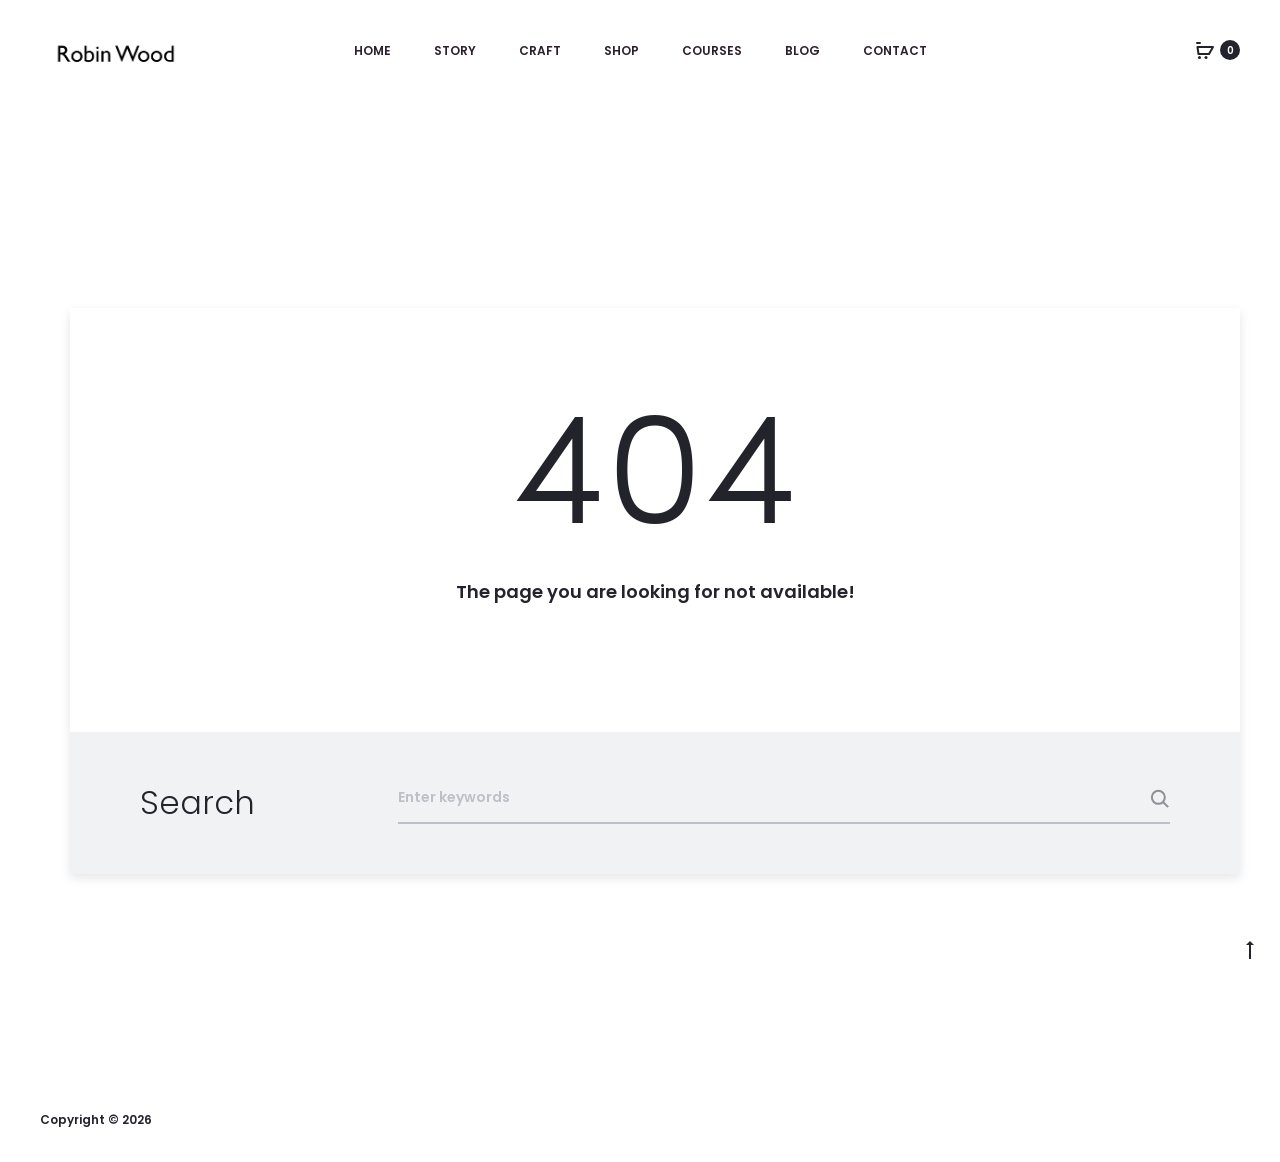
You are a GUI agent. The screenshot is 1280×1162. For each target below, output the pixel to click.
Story (455, 50)
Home (372, 50)
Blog (802, 50)
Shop (621, 50)
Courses (712, 50)
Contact (895, 50)
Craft (540, 50)
